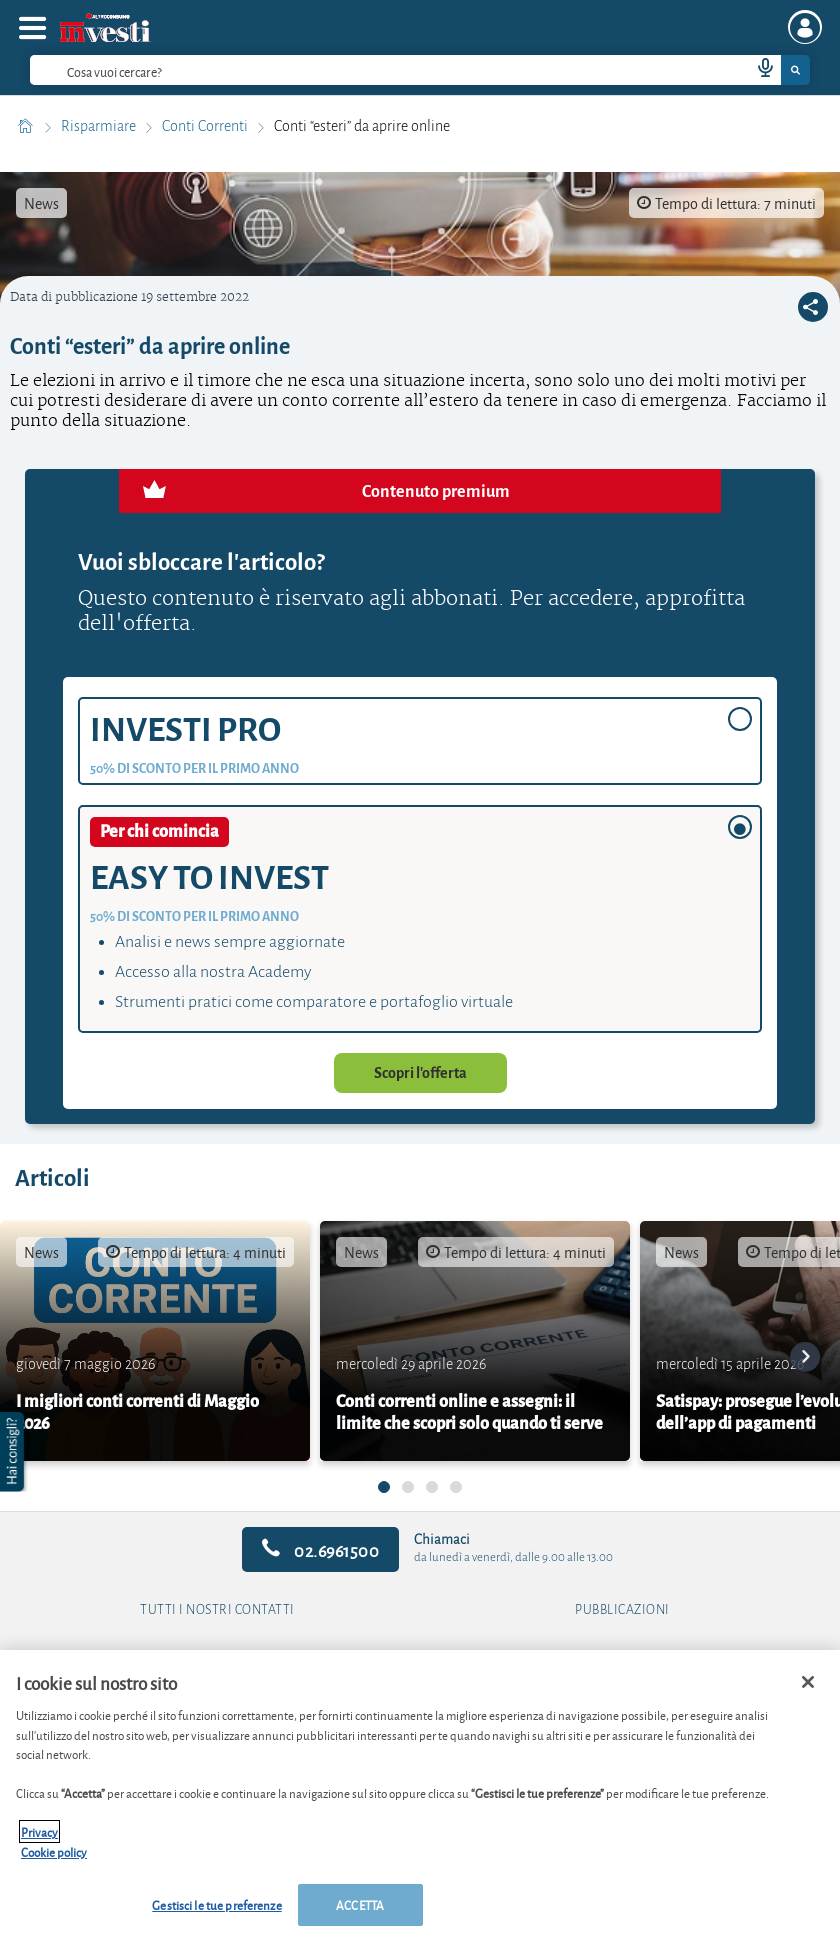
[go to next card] (805, 1357)
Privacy (39, 1831)
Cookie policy (54, 1851)
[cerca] (358, 70)
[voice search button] (757, 70)
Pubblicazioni (622, 1610)
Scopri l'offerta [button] (420, 1073)
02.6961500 (320, 1549)
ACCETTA (360, 1904)
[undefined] (384, 1487)
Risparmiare (100, 126)
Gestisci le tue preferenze (216, 1904)
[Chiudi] (808, 1682)
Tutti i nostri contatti (217, 1610)
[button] (14, 1452)
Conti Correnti (206, 126)
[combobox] (420, 70)
